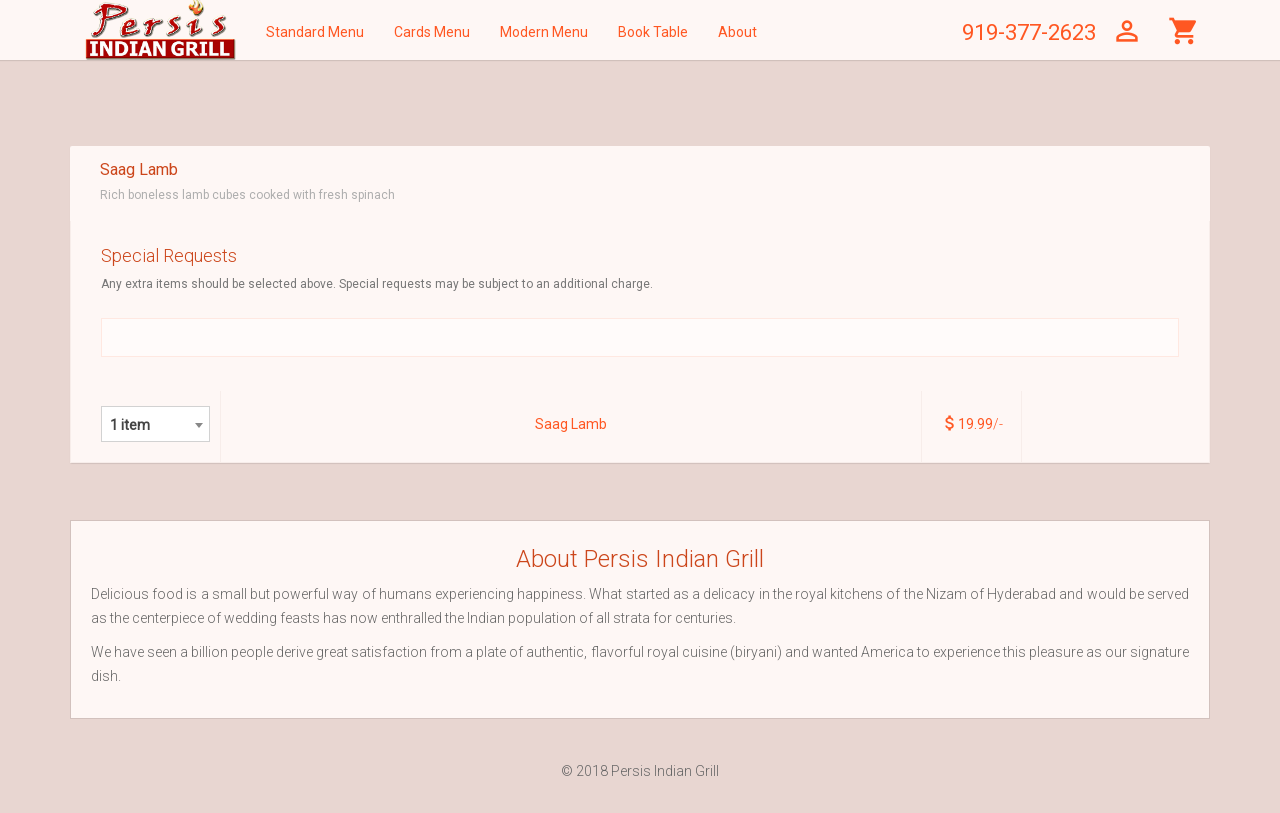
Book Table (653, 32)
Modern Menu (544, 32)
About (737, 32)
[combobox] (155, 424)
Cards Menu (432, 32)
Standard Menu (315, 32)
